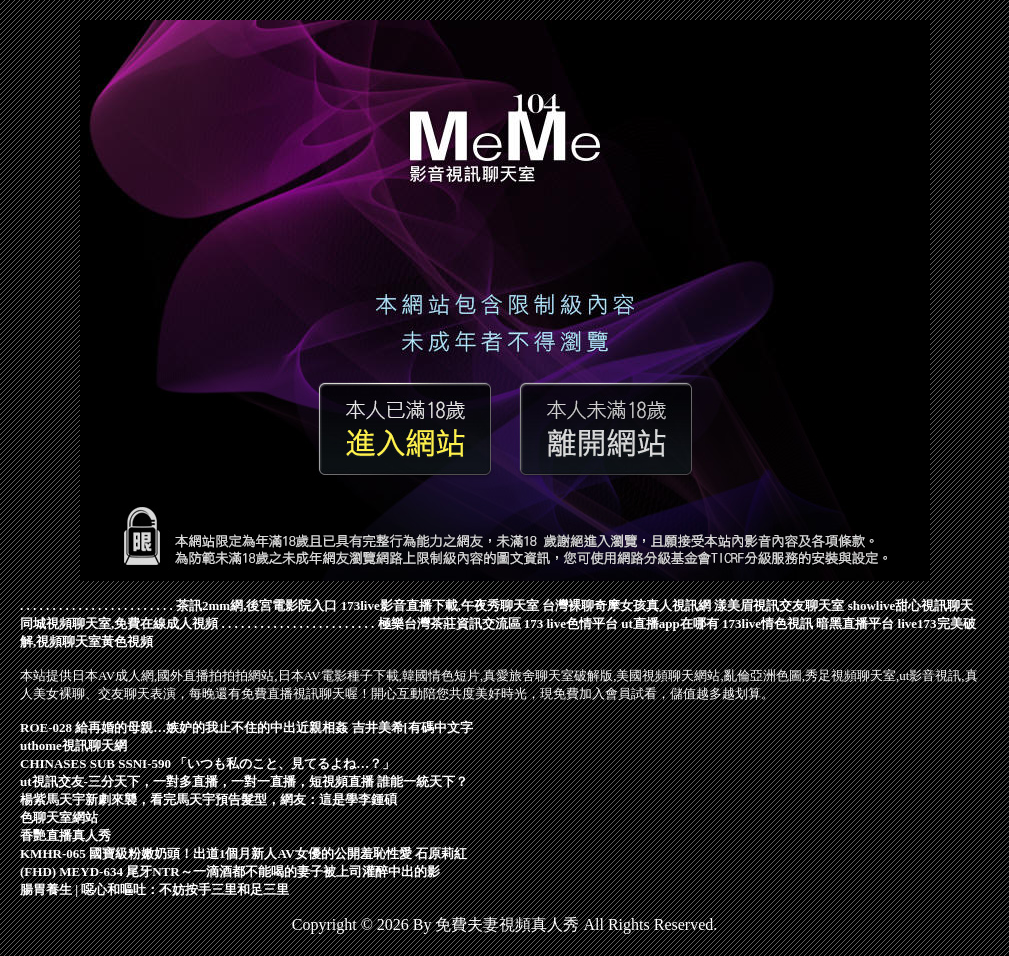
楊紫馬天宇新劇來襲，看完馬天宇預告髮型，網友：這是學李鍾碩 (208, 799)
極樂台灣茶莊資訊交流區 (449, 623)
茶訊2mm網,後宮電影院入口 (256, 605)
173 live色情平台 (571, 623)
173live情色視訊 (767, 623)
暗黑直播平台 (855, 623)
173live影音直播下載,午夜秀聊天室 (440, 605)
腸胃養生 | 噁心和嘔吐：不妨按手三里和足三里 (154, 889)
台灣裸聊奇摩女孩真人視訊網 (626, 605)
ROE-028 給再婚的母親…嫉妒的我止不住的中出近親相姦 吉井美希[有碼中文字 (246, 727)
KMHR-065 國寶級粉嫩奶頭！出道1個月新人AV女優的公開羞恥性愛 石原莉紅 (243, 853)
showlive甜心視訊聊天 (911, 605)
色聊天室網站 (59, 817)
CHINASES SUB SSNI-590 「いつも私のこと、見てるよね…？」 (207, 763)
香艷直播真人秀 (65, 835)
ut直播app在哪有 (670, 623)
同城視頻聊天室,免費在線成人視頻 (119, 623)
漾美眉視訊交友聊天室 (779, 605)
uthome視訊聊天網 (73, 745)
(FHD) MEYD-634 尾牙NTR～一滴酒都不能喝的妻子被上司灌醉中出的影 (230, 871)
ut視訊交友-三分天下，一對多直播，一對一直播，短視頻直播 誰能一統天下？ (244, 781)
